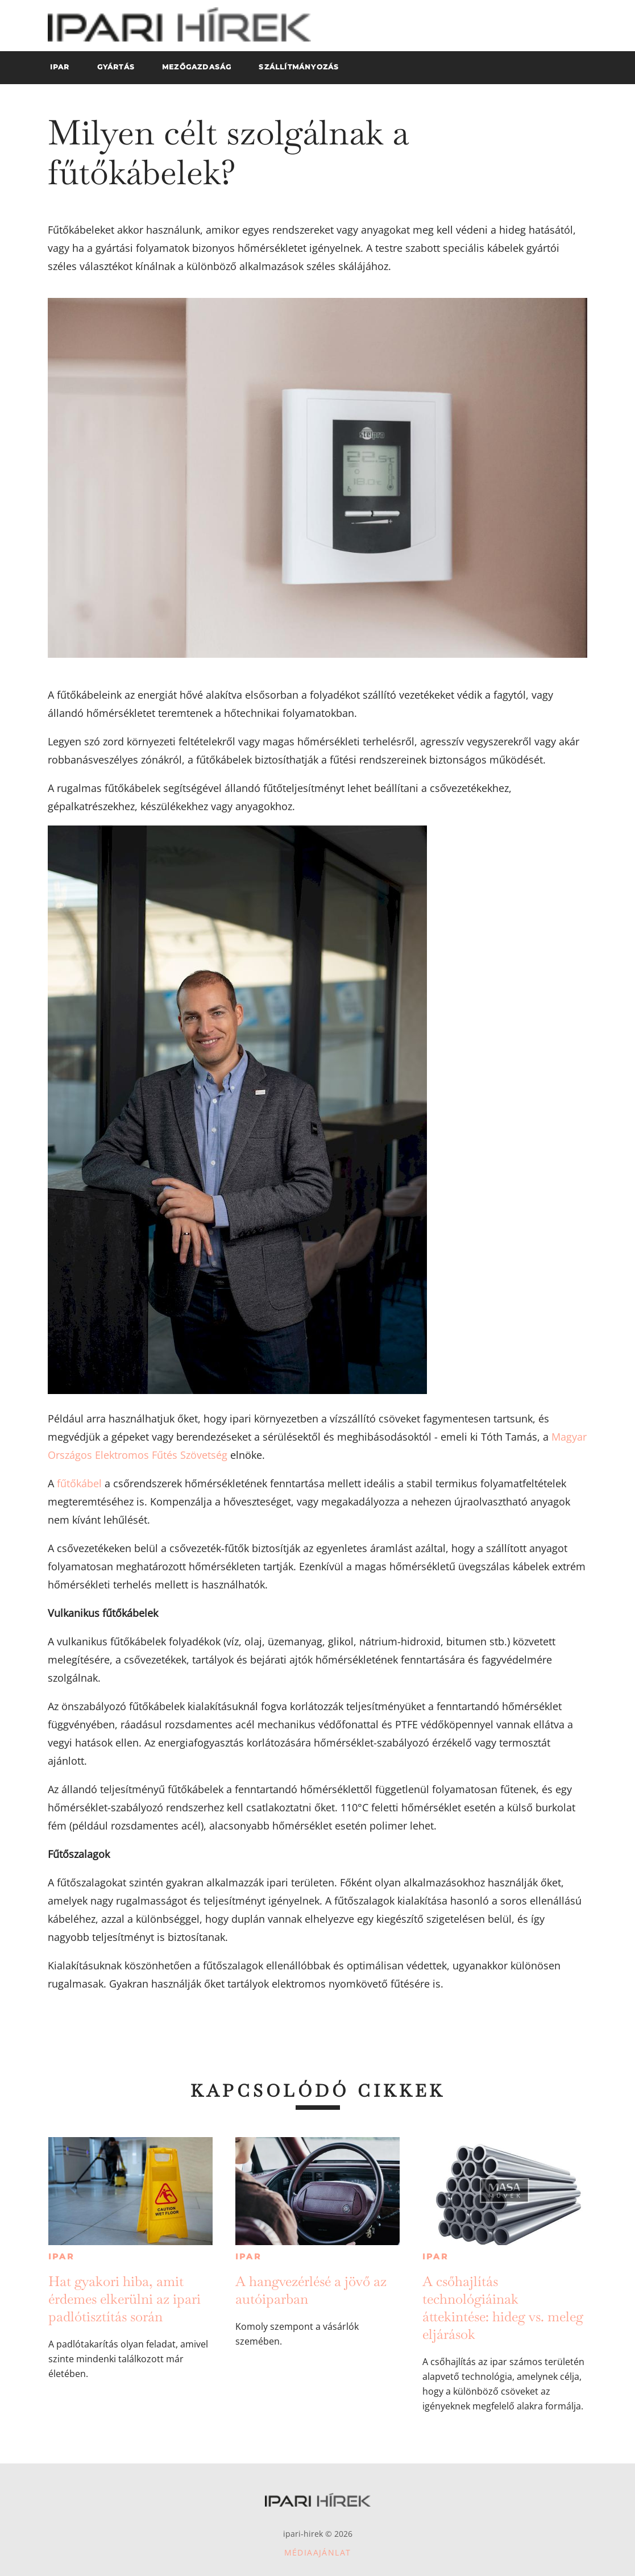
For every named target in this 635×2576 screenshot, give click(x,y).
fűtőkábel (79, 1483)
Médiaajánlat (317, 2552)
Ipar (61, 2256)
